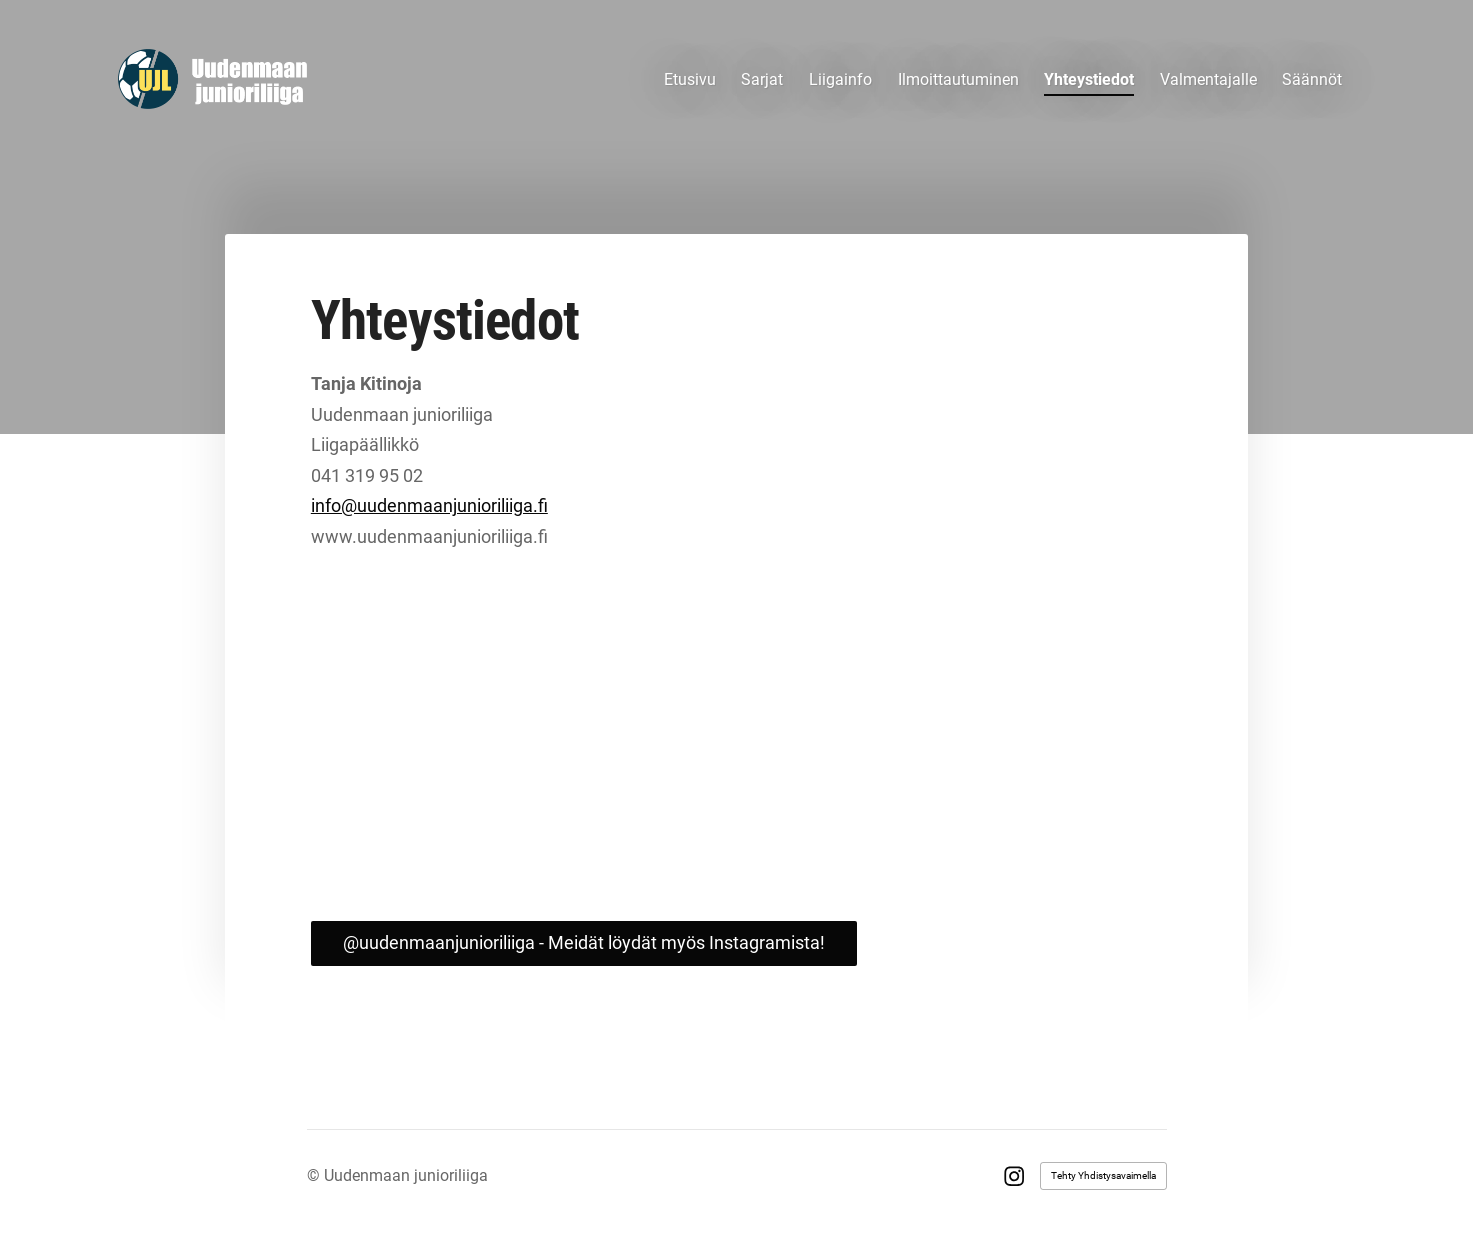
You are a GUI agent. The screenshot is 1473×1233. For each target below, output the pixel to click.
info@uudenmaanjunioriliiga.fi (429, 505)
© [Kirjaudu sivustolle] (315, 1175)
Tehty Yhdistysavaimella (1103, 1175)
